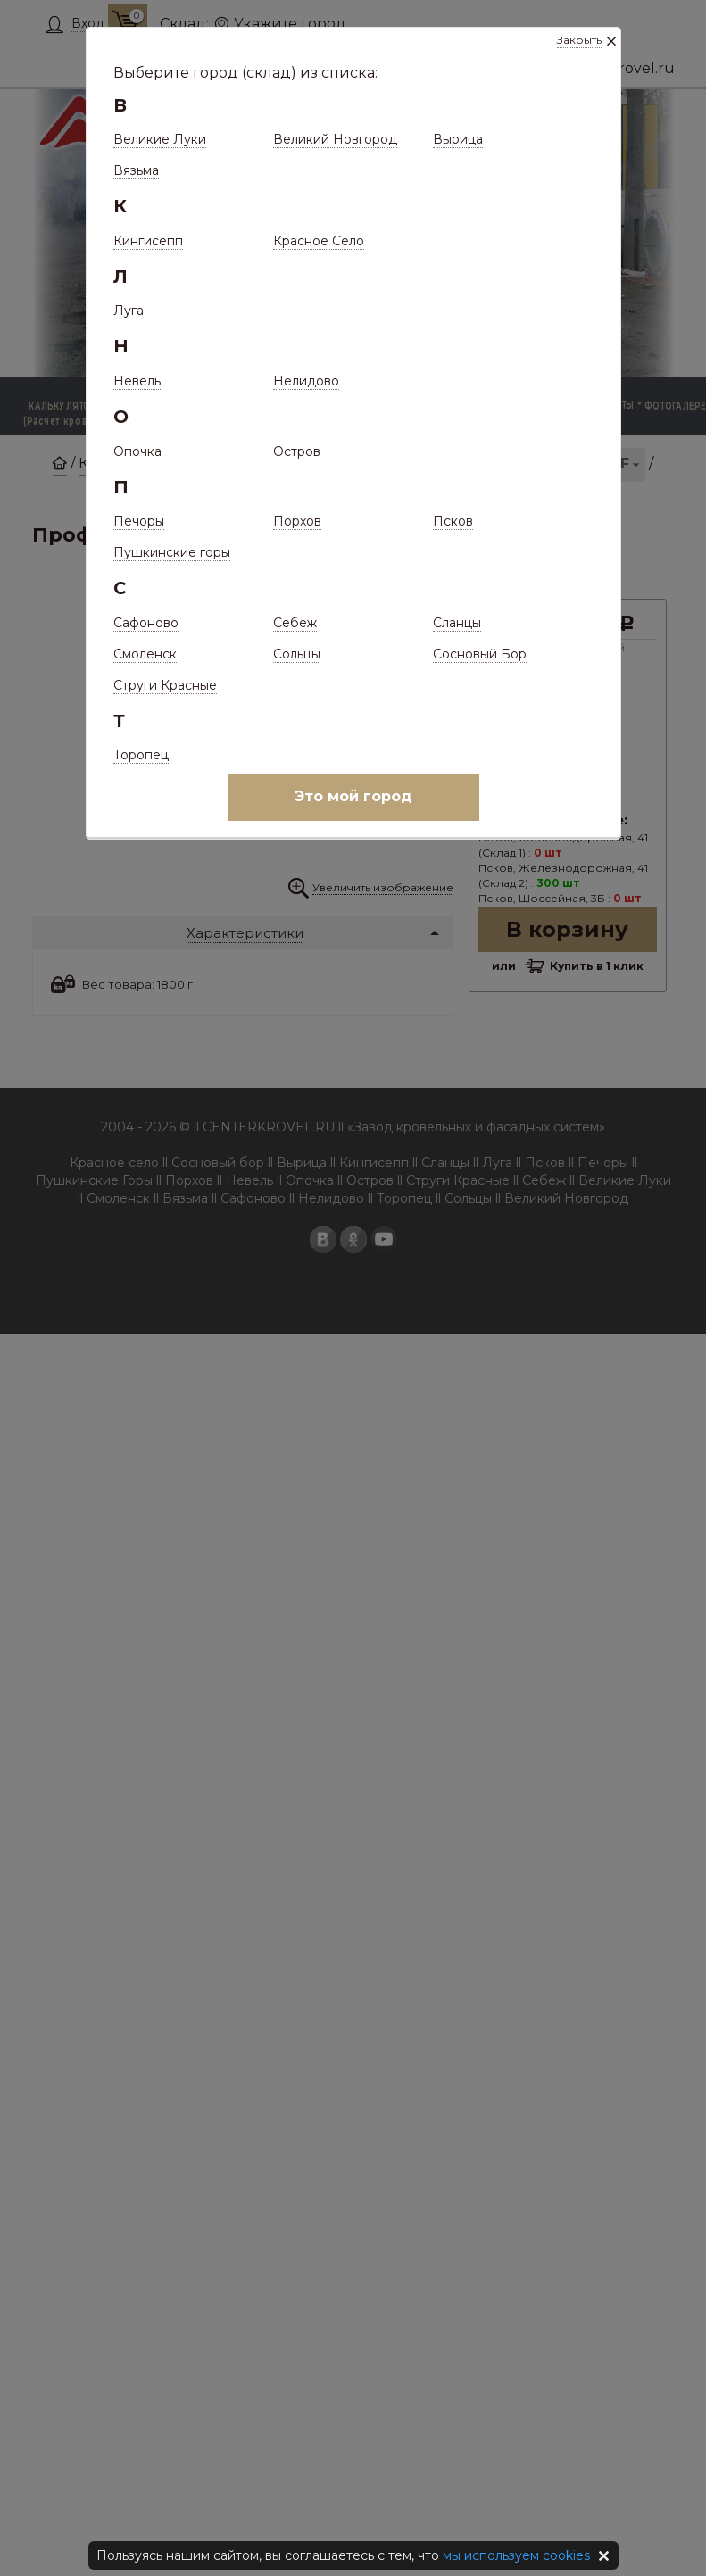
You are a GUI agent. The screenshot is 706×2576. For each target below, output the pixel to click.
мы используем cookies (516, 2555)
